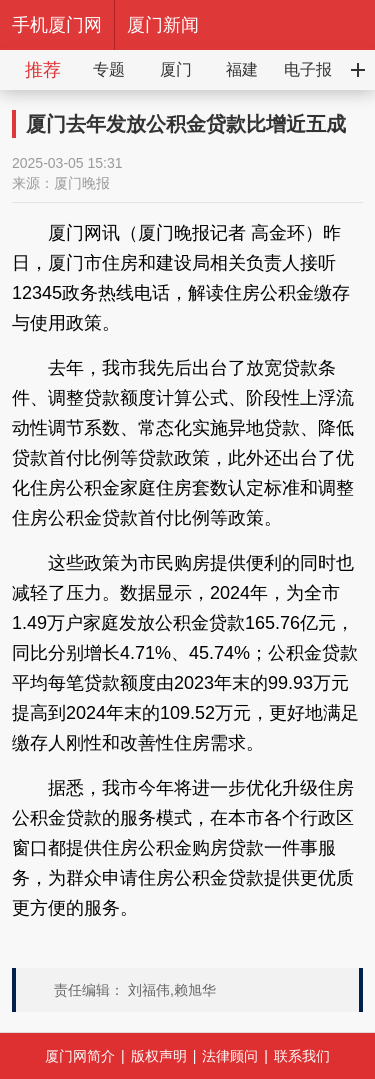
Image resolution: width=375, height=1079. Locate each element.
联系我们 (302, 1056)
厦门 (176, 69)
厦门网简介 (80, 1056)
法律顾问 (230, 1056)
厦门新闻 (163, 25)
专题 (109, 69)
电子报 (308, 69)
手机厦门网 (57, 25)
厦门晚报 (82, 183)
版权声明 (159, 1056)
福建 (242, 69)
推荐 (43, 70)
